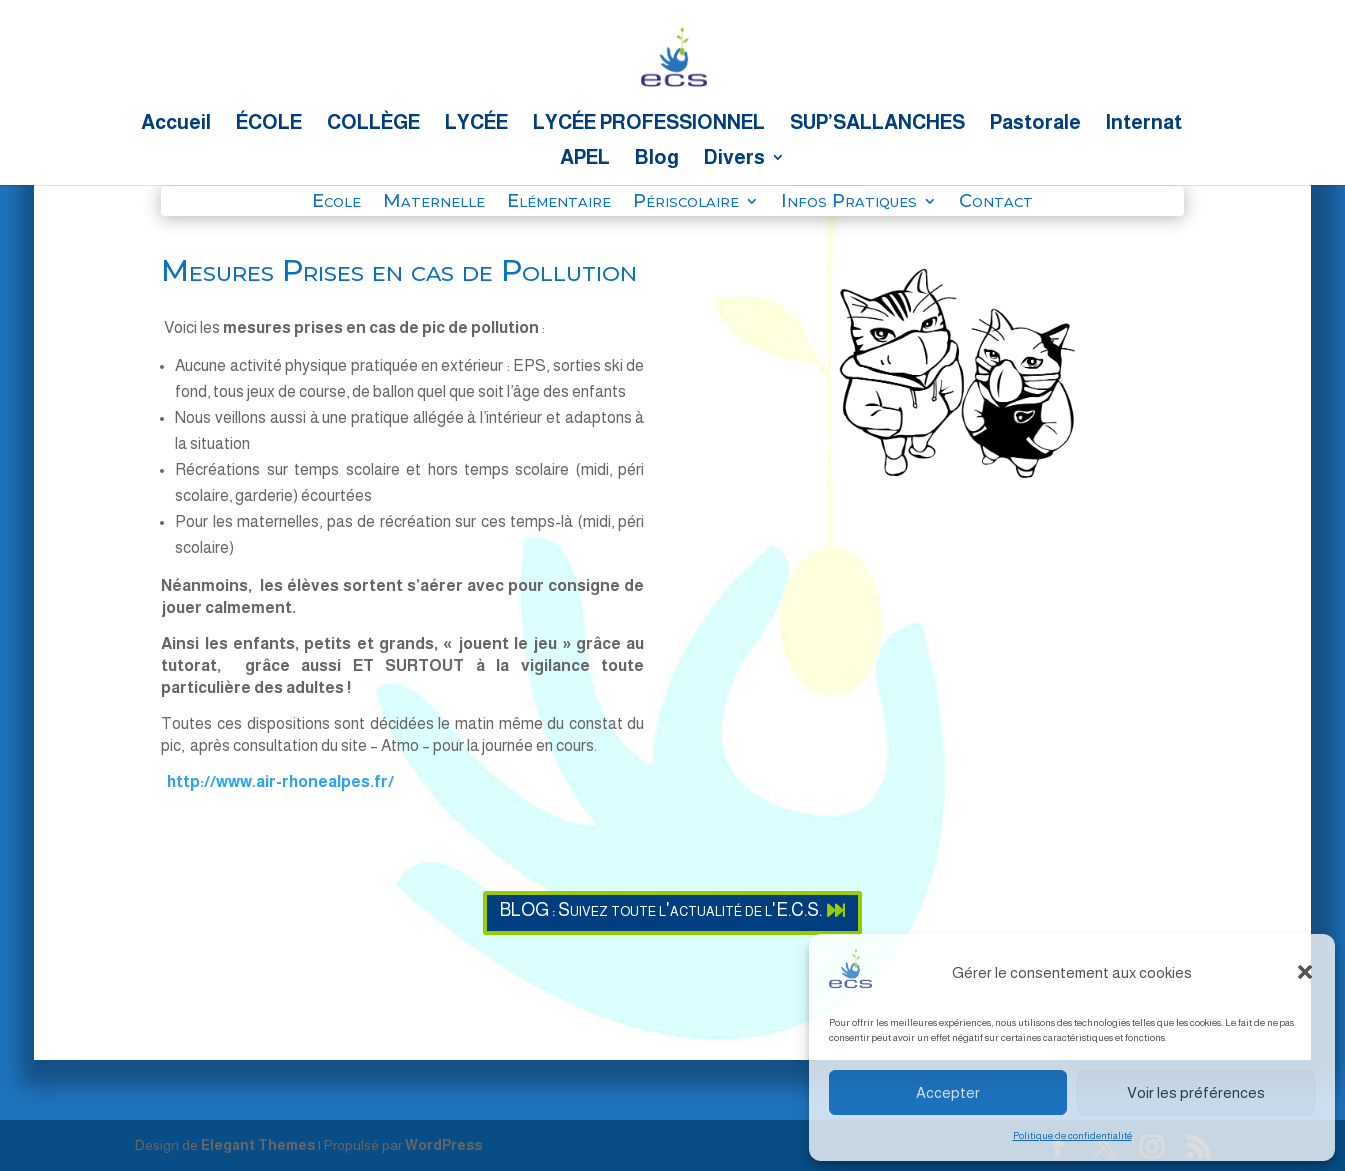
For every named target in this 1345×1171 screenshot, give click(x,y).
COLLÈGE (373, 124)
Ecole (336, 203)
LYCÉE (476, 124)
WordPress (443, 1145)
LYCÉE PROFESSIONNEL (649, 124)
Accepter (948, 1092)
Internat (1144, 124)
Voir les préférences (1196, 1092)
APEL (585, 159)
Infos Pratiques (849, 203)
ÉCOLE (269, 124)
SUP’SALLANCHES (877, 124)
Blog (657, 159)
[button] (1305, 972)
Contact (996, 203)
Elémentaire (559, 203)
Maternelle (434, 203)
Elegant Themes (258, 1145)
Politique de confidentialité (1072, 1135)
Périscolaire (686, 203)
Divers (734, 159)
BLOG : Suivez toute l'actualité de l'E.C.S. (661, 910)
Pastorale (1035, 124)
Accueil (176, 124)
